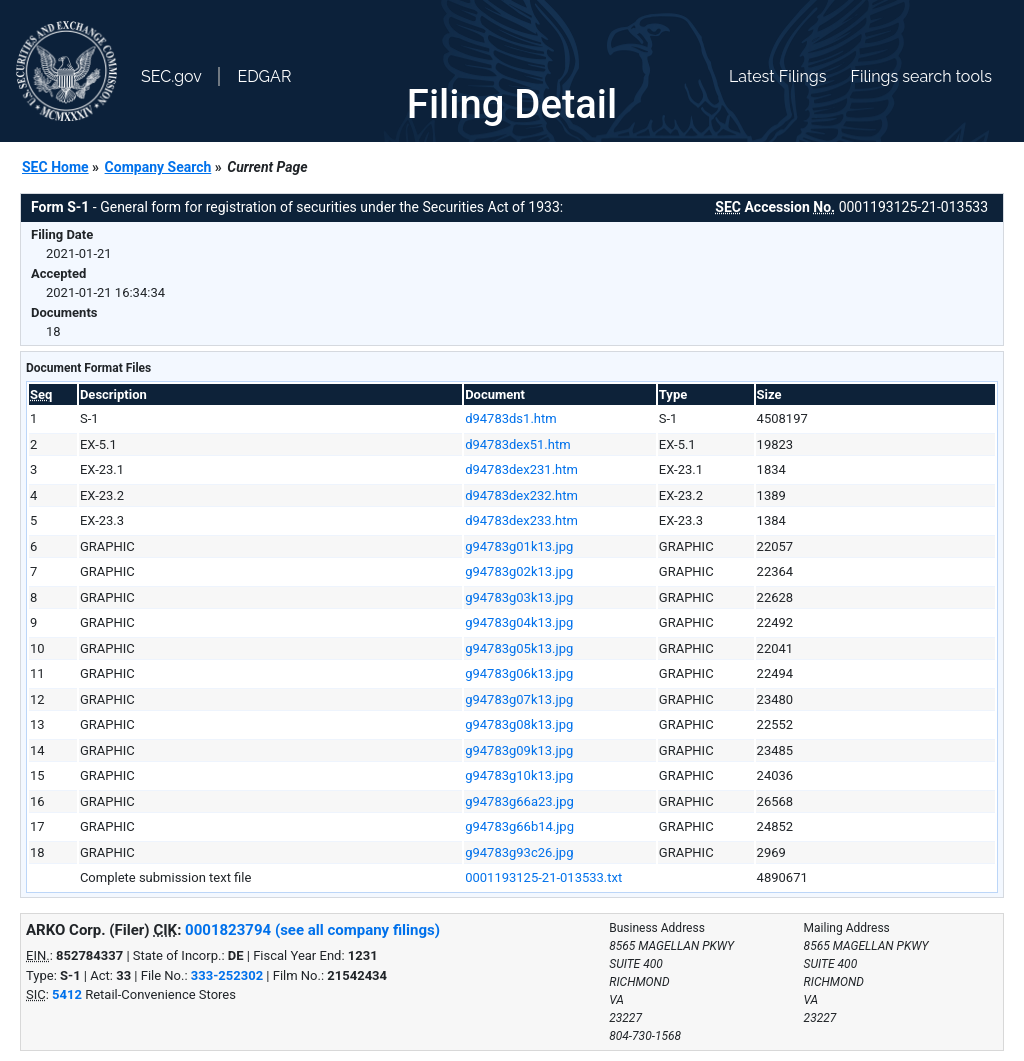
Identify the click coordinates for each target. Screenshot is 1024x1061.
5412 (67, 994)
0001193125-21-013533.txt (543, 877)
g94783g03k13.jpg (519, 597)
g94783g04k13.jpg (519, 622)
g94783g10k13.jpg (519, 775)
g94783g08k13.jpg (519, 724)
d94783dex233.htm (521, 520)
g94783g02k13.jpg (519, 571)
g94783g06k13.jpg (519, 673)
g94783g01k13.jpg (519, 546)
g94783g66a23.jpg (519, 801)
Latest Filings (777, 76)
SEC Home (55, 167)
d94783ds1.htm (510, 418)
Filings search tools (921, 76)
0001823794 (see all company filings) (312, 930)
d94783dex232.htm (521, 495)
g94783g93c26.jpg (519, 852)
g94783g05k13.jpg (519, 648)
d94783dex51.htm (517, 444)
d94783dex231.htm (521, 469)
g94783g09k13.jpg (519, 750)
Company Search (158, 167)
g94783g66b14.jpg (519, 826)
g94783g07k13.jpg (519, 699)
